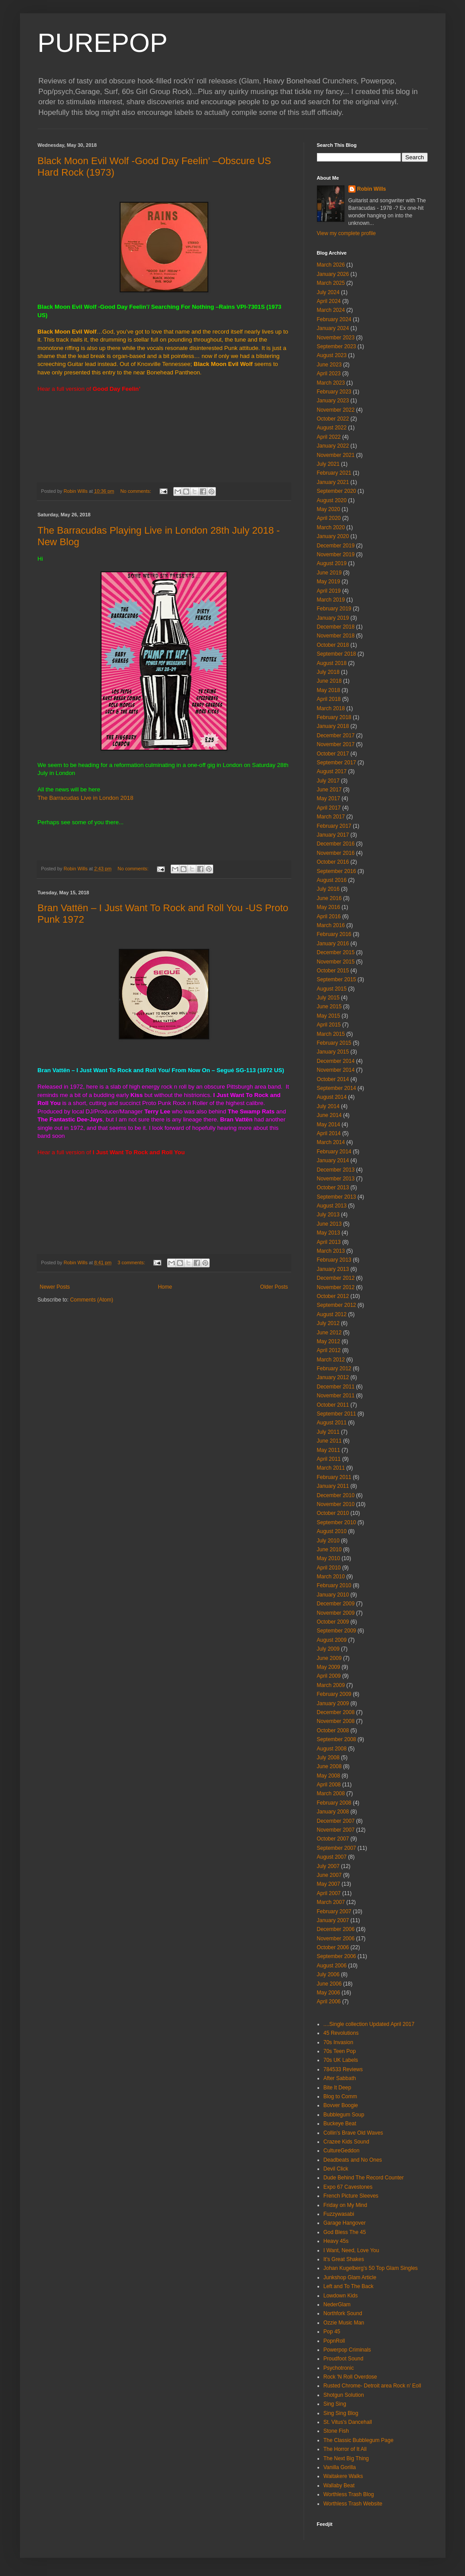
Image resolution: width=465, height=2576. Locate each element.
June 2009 (329, 1658)
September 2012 (336, 1305)
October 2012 (333, 1296)
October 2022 (333, 419)
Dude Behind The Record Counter (364, 2178)
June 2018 (329, 681)
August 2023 (332, 355)
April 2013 (329, 1242)
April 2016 (329, 916)
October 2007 (333, 1839)
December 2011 (336, 1387)
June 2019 (329, 573)
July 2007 (328, 1866)
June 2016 (329, 898)
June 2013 (329, 1224)
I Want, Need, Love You (351, 2250)
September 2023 (336, 346)
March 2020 (331, 527)
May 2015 (328, 1016)
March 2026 (331, 265)
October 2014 (333, 1079)
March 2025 (331, 283)
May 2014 (328, 1124)
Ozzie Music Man (344, 2323)
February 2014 (334, 1151)
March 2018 (331, 708)
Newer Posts (55, 1287)
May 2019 (328, 581)
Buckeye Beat (340, 2123)
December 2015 (336, 952)
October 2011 (333, 1405)
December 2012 (336, 1278)
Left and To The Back (349, 2286)
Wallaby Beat (339, 2485)
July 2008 (328, 1757)
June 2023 (329, 365)
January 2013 (333, 1269)
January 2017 (333, 835)
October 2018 (333, 645)
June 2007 (329, 1875)
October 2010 (333, 1513)
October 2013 (333, 1187)
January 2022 (333, 446)
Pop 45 (332, 2331)
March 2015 (331, 1034)
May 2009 (328, 1667)
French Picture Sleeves (351, 2196)
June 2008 (329, 1766)
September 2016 (336, 871)
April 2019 (329, 591)
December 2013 (336, 1170)
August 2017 (332, 771)
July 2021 (328, 464)
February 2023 (334, 392)
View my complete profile (346, 233)
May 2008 (328, 1776)
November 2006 (336, 1938)
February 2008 (334, 1803)
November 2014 (336, 1070)
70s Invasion (338, 2042)
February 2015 (334, 1043)
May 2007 (328, 1884)
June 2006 (329, 1984)
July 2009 (328, 1649)
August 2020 (332, 500)
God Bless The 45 (345, 2232)
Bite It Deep (338, 2087)
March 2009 (331, 1685)
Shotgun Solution (344, 2395)
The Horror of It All (345, 2449)
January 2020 (333, 536)
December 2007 (336, 1821)
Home (165, 1287)
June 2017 (329, 790)
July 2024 (328, 292)
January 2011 (333, 1486)
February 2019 (334, 609)
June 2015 (329, 1006)
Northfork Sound (343, 2313)
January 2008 (333, 1812)
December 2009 (336, 1604)
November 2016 (336, 853)
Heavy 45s (336, 2241)
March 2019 (331, 600)
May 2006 (328, 1993)
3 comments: (131, 1262)
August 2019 (332, 563)
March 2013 (331, 1251)
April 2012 (329, 1350)
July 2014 (328, 1106)
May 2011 (328, 1450)
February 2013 (334, 1260)
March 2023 (331, 383)
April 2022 (329, 437)
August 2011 (332, 1423)
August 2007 (332, 1857)
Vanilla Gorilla (340, 2467)
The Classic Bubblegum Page (359, 2440)
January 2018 (333, 726)
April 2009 (329, 1676)
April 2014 (329, 1133)
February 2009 (334, 1694)
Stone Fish (336, 2431)
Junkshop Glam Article (350, 2277)
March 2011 (331, 1468)
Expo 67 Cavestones (348, 2187)
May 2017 (328, 798)
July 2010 (328, 1541)
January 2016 (333, 943)
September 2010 (336, 1522)
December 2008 (336, 1712)
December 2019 (336, 546)
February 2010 (334, 1585)
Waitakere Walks (343, 2476)
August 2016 (332, 880)
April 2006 (329, 2001)
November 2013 (336, 1179)
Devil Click (336, 2169)
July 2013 (328, 1214)
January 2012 (333, 1377)
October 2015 (333, 970)
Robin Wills (371, 189)
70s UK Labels (341, 2060)
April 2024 (329, 301)
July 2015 (328, 998)
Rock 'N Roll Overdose (350, 2377)
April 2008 (329, 1785)
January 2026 (333, 274)
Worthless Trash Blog (349, 2494)
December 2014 (336, 1061)
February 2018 (334, 717)
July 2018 (328, 672)
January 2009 (333, 1703)
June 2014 (329, 1115)
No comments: (136, 491)
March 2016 (331, 925)
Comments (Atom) (91, 1300)
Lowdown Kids (341, 2296)
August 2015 (332, 989)
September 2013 (336, 1197)
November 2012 (336, 1287)
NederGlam (337, 2304)
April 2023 (329, 373)
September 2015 (336, 979)
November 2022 (336, 410)
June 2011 (329, 1441)
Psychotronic (339, 2368)
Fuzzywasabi (339, 2214)
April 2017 (329, 808)
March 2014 (331, 1142)
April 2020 (329, 518)
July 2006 (328, 1974)
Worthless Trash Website (353, 2504)
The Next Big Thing (346, 2458)
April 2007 (329, 1893)
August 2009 (332, 1640)
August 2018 (332, 663)
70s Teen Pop (340, 2051)
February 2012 (334, 1368)
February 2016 (334, 934)
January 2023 (333, 400)
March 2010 (331, 1576)
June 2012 (329, 1332)
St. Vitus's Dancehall (348, 2422)
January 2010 (333, 1595)
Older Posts (274, 1287)
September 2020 (336, 491)
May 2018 (328, 690)
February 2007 (334, 1911)
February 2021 (334, 473)
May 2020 (328, 509)
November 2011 (336, 1395)
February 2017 (334, 826)
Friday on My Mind (345, 2205)
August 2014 (332, 1097)
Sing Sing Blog (341, 2413)
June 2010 (329, 1549)
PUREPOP (103, 43)
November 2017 (336, 744)
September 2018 (336, 654)
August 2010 (332, 1531)
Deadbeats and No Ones (353, 2160)
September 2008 (336, 1739)
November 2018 (336, 636)
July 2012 (328, 1323)
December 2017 (336, 735)
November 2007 (336, 1830)
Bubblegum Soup (344, 2115)
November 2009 (336, 1613)
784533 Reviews (343, 2069)
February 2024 (334, 319)
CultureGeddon (341, 2150)
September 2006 (336, 1956)
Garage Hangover (345, 2223)
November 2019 (336, 554)
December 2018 (336, 627)
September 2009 (336, 1631)
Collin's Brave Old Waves (353, 2133)
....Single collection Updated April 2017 (369, 2024)
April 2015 (329, 1025)
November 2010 (336, 1504)
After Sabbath (340, 2078)
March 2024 (331, 310)
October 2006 (333, 1947)
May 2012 (328, 1341)
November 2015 (336, 962)
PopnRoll (334, 2341)
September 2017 (336, 762)
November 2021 (336, 455)
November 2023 (336, 337)
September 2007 (336, 1848)
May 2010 (328, 1558)
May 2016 (328, 907)
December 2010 (336, 1495)
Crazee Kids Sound (346, 2142)
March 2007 (331, 1902)
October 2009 (333, 1622)
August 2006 (332, 1965)
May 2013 (328, 1233)
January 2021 (333, 482)
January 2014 (333, 1160)
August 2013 (332, 1206)
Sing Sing (335, 2404)
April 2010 (329, 1568)
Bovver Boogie (341, 2105)
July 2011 (328, 1432)
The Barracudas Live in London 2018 (85, 797)
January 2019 (333, 618)
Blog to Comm (340, 2096)
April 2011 (329, 1459)
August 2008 (332, 1749)
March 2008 (331, 1793)
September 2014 (336, 1088)
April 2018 (329, 699)
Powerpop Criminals (347, 2350)
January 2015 (333, 1052)
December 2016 (336, 844)
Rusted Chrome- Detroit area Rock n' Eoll (372, 2386)
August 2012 (332, 1314)
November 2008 (336, 1721)
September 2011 (336, 1414)
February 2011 (334, 1477)
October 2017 (333, 754)
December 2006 (336, 1929)
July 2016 (328, 889)
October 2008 (333, 1730)
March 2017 (331, 817)
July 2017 (328, 781)
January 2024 (333, 328)
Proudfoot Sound (343, 2359)
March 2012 (331, 1360)
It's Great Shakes (344, 2259)
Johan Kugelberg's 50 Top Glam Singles (371, 2268)
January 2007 (333, 1920)
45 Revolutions (341, 2033)
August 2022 (332, 428)
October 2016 (333, 862)
